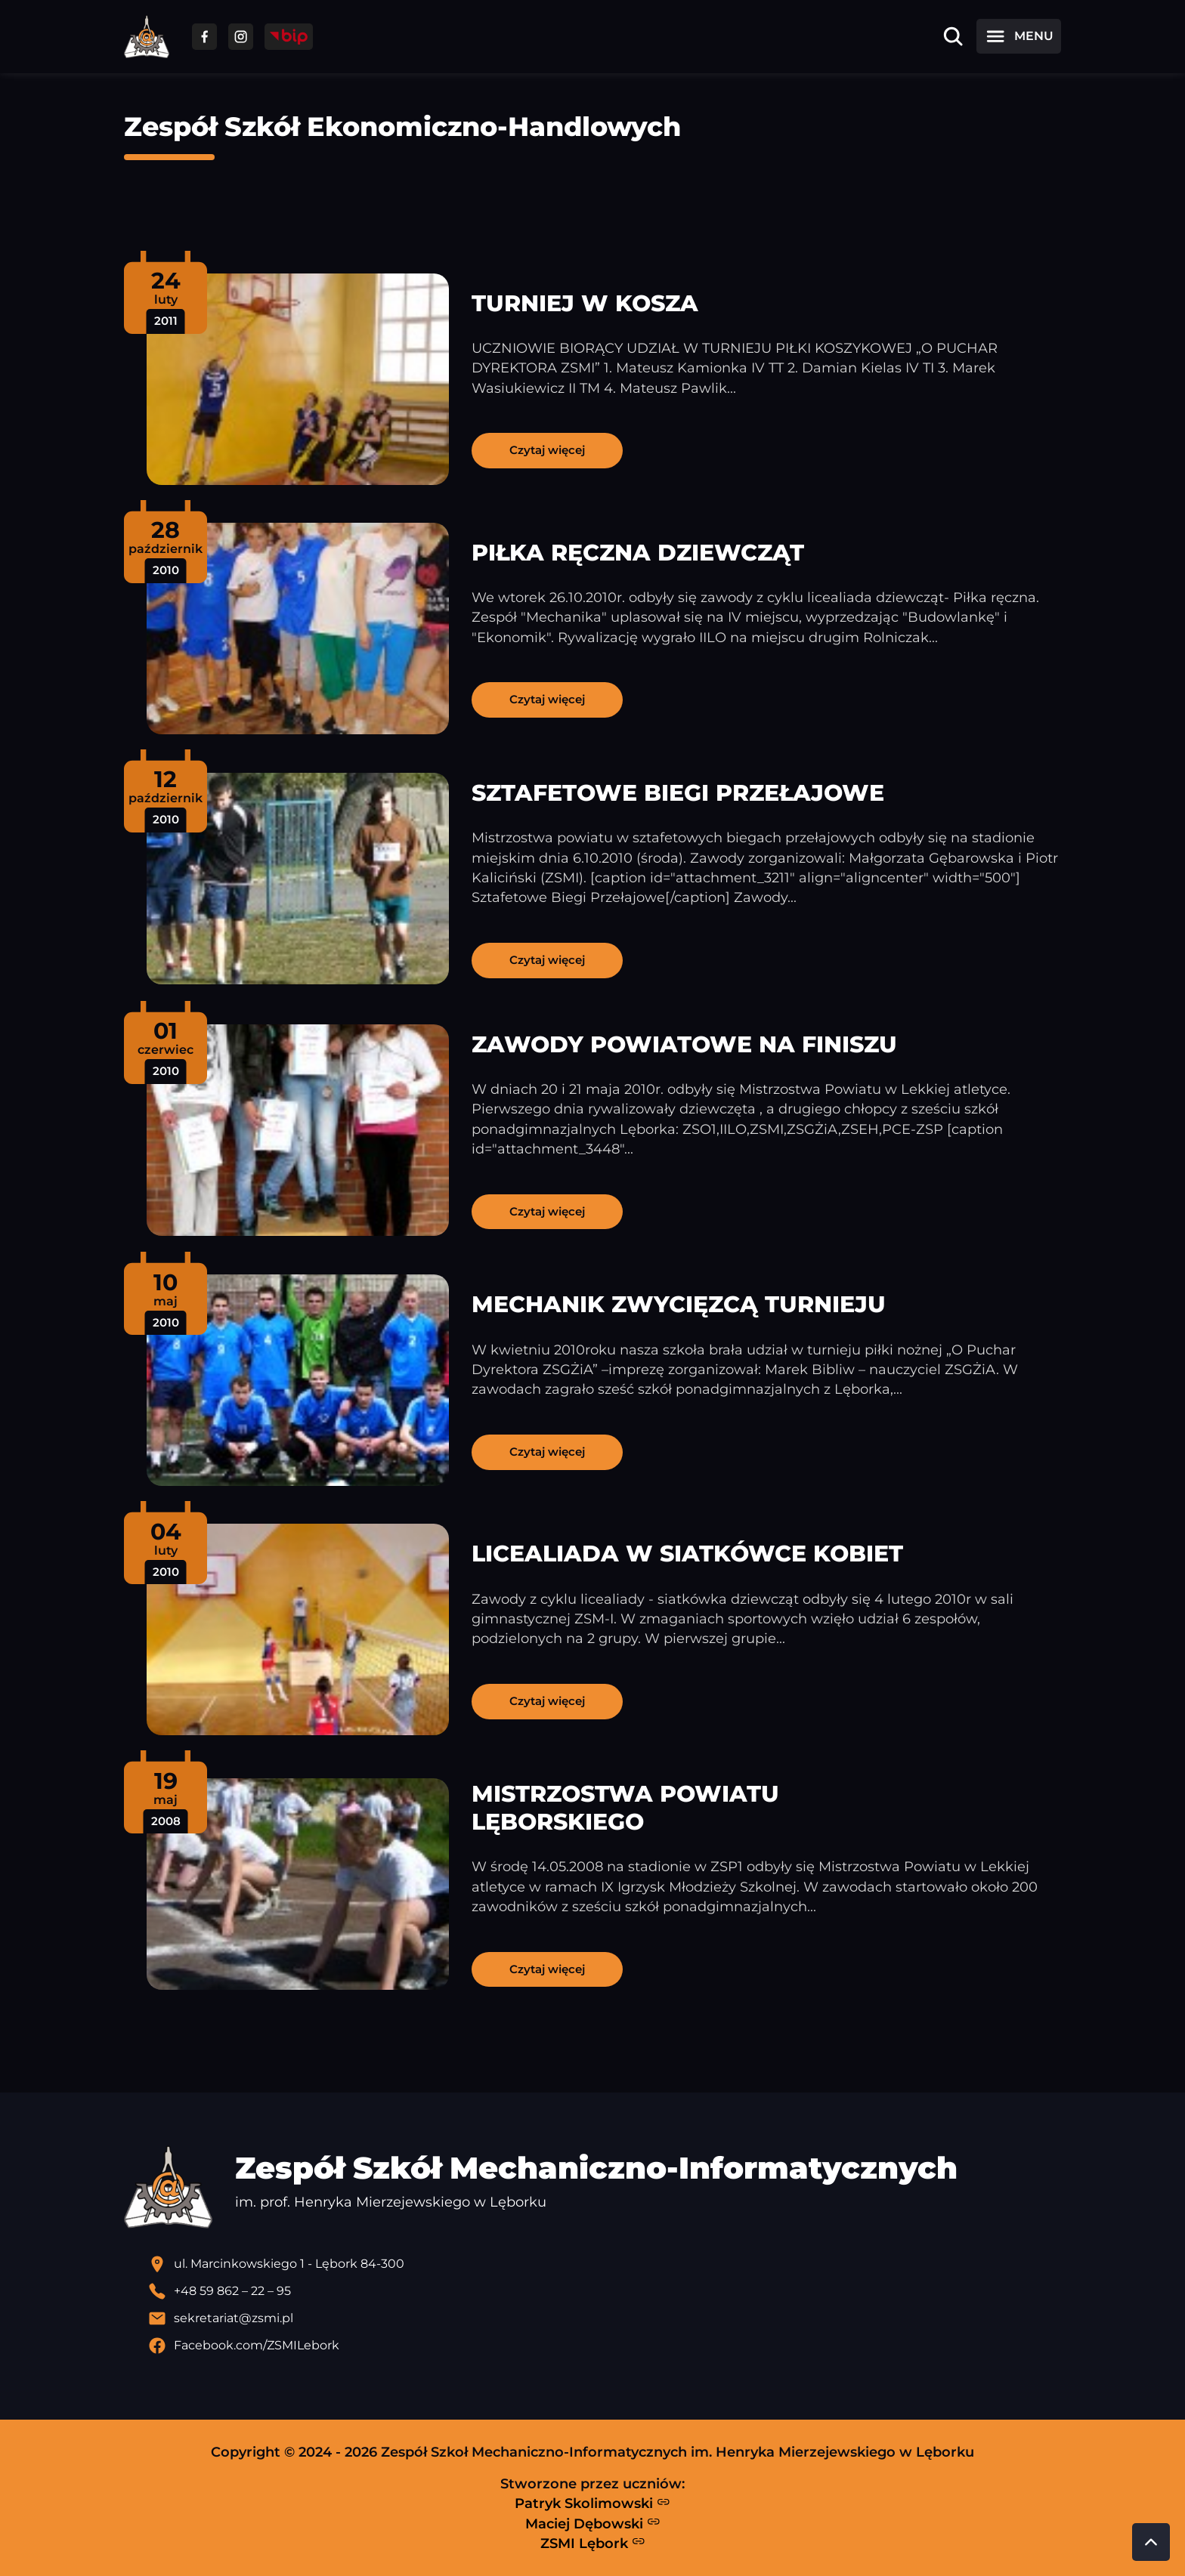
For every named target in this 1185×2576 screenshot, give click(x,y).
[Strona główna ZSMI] (146, 36)
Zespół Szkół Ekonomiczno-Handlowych (402, 126)
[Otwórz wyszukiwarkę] (953, 36)
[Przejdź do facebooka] (204, 36)
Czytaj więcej (547, 450)
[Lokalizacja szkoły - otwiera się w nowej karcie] (604, 2264)
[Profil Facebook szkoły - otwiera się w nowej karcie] (604, 2346)
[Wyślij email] (604, 2318)
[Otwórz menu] (1018, 36)
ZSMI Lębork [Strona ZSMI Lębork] (592, 2542)
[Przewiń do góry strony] (1151, 2542)
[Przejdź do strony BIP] (289, 36)
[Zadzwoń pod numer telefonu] (604, 2291)
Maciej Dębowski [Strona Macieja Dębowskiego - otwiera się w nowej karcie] (593, 2523)
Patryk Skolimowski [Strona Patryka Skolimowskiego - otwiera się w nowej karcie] (592, 2503)
